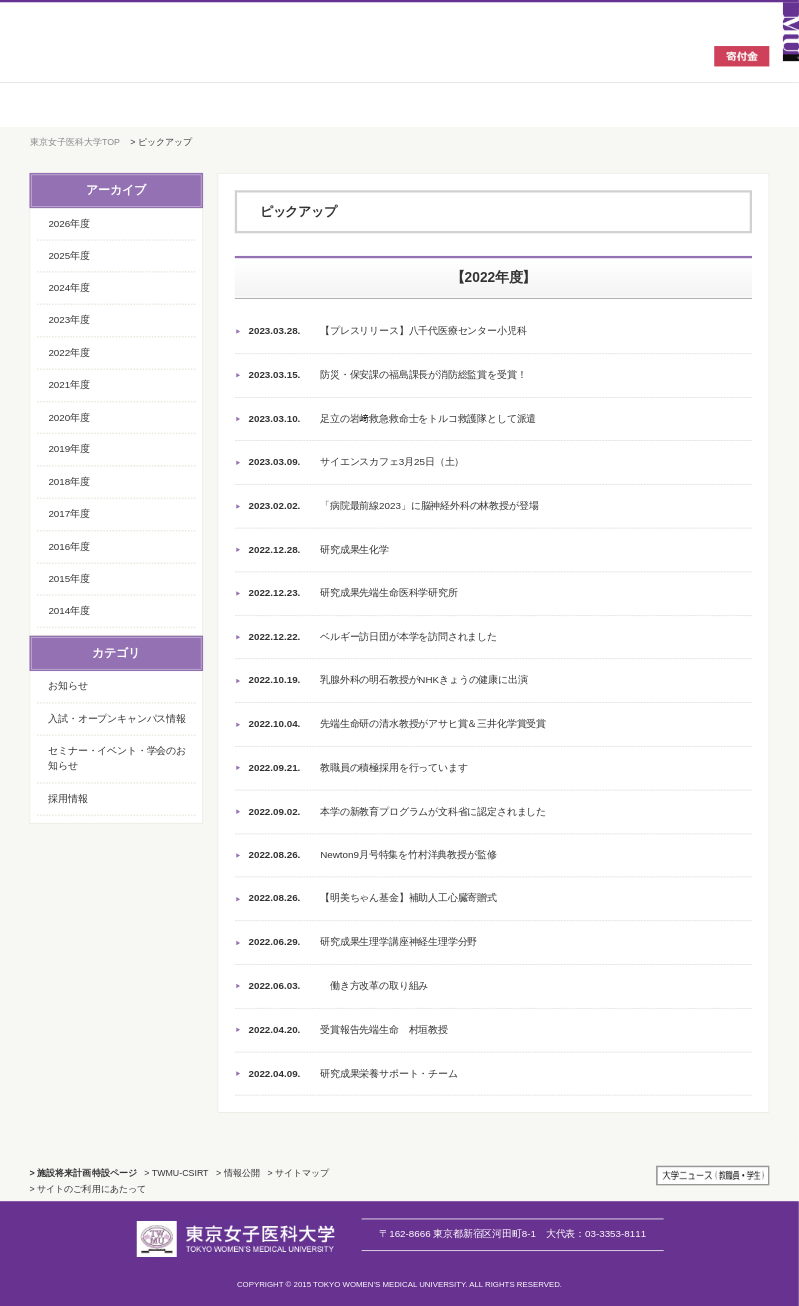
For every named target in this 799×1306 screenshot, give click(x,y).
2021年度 (68, 384)
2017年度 (68, 513)
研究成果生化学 (318, 550)
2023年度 (68, 319)
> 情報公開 (238, 1173)
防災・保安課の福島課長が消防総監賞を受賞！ (387, 376)
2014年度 (68, 610)
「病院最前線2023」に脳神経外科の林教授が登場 (393, 506)
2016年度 (68, 545)
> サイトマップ (298, 1173)
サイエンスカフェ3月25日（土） (356, 463)
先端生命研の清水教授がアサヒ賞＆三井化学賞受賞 (396, 725)
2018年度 (68, 481)
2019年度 (68, 448)
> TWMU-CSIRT (176, 1173)
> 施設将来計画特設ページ (83, 1173)
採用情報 (67, 798)
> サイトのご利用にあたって (88, 1189)
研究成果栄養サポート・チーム (352, 1074)
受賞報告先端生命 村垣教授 (347, 1030)
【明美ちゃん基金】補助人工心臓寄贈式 (372, 899)
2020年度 (68, 416)
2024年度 (68, 287)
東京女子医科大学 (143, 54)
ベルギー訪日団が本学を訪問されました (372, 637)
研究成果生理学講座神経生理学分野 (362, 943)
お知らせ (67, 685)
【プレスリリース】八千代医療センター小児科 (387, 332)
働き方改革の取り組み (338, 986)
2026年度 (68, 222)
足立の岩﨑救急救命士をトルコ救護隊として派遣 (392, 419)
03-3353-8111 (596, 1233)
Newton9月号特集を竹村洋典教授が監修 (372, 856)
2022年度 (68, 351)
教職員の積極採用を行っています (357, 768)
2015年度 (68, 578)
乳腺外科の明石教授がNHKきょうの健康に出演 (387, 681)
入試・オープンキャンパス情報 (116, 718)
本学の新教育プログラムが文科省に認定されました (396, 812)
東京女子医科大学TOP (75, 142)
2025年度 (68, 255)
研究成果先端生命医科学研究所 (352, 594)
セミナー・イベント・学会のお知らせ (116, 758)
